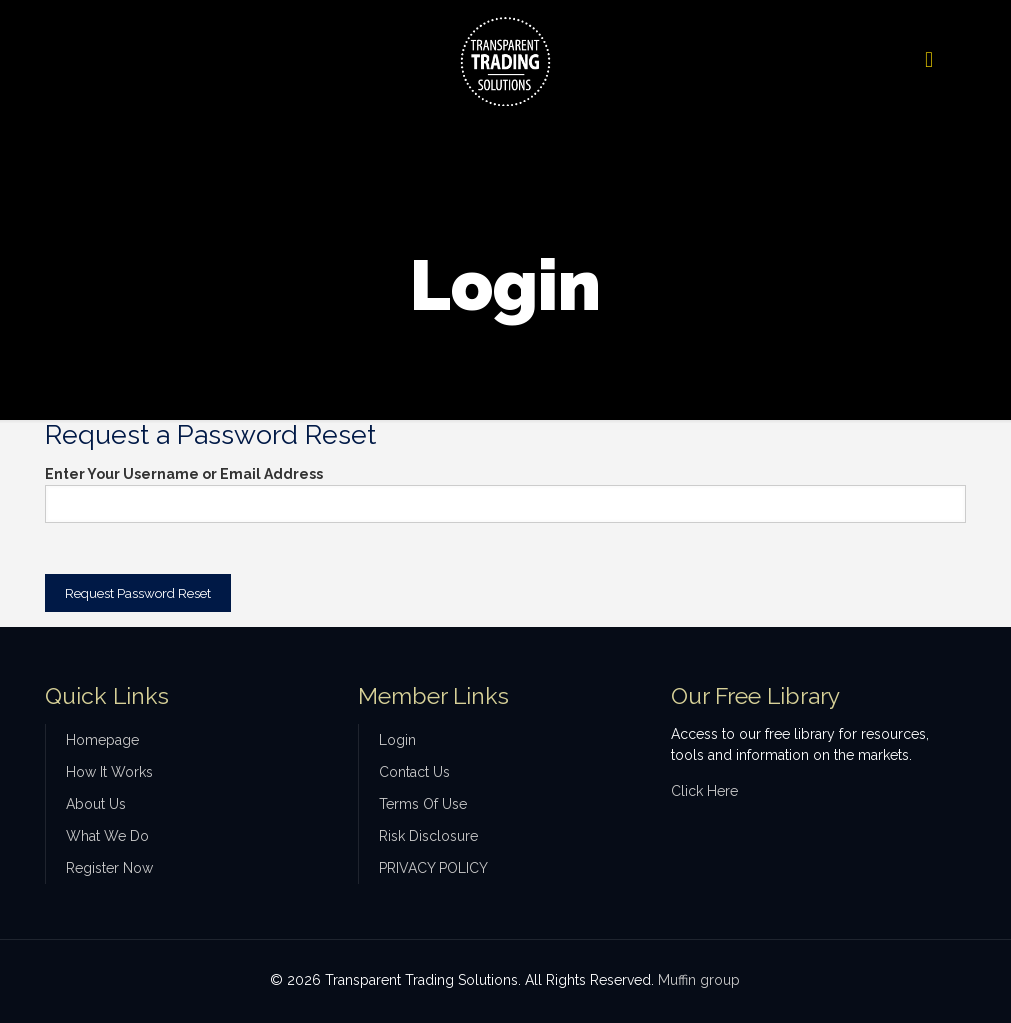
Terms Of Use (423, 804)
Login (397, 740)
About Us (96, 804)
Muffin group (699, 980)
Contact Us (414, 772)
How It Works (109, 772)
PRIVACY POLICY (433, 868)
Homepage (102, 740)
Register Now (109, 868)
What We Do (107, 836)
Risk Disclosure (428, 836)
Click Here (704, 791)
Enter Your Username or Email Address (184, 474)
